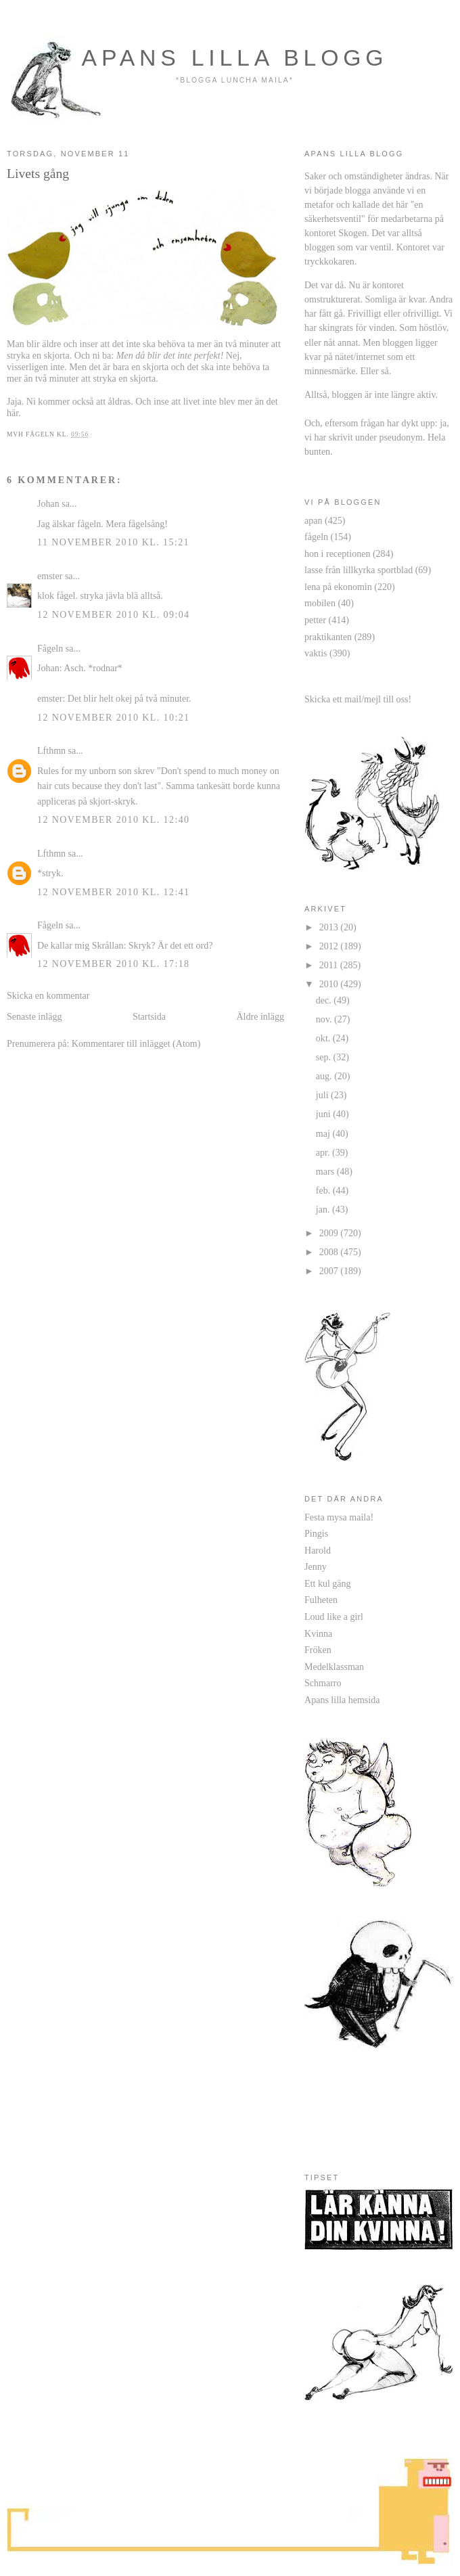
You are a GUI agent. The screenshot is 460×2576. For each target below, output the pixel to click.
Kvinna (318, 1633)
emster (49, 575)
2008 (330, 1251)
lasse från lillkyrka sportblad (358, 569)
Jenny (315, 1566)
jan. (324, 1209)
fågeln (316, 536)
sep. (325, 1057)
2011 (329, 964)
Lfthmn (51, 750)
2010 (330, 983)
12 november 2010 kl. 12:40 (113, 819)
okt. (324, 1038)
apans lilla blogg (235, 57)
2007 (330, 1270)
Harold (317, 1550)
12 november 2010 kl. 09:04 (113, 614)
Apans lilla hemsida (342, 1699)
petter (315, 619)
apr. (324, 1152)
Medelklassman (334, 1666)
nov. (325, 1019)
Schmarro (323, 1682)
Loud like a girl (333, 1616)
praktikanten (328, 636)
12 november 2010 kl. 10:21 (113, 717)
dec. (325, 1000)
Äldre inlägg (260, 1016)
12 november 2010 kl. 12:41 (113, 891)
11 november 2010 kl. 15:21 (113, 542)
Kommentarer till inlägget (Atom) (136, 1043)
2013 (330, 927)
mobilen (320, 602)
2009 (330, 1232)
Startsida (149, 1016)
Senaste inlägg (34, 1016)
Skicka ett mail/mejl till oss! (357, 699)
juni (324, 1113)
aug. (325, 1075)
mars (326, 1171)
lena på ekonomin (338, 586)
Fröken (317, 1649)
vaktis (315, 653)
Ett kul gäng (327, 1583)
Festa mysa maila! (338, 1517)
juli (323, 1094)
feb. (324, 1190)
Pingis (316, 1533)
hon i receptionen (337, 553)
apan (313, 520)
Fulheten (321, 1599)
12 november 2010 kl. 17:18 (113, 963)
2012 (330, 946)
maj (324, 1133)
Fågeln (50, 648)
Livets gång (38, 173)
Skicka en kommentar (48, 995)
